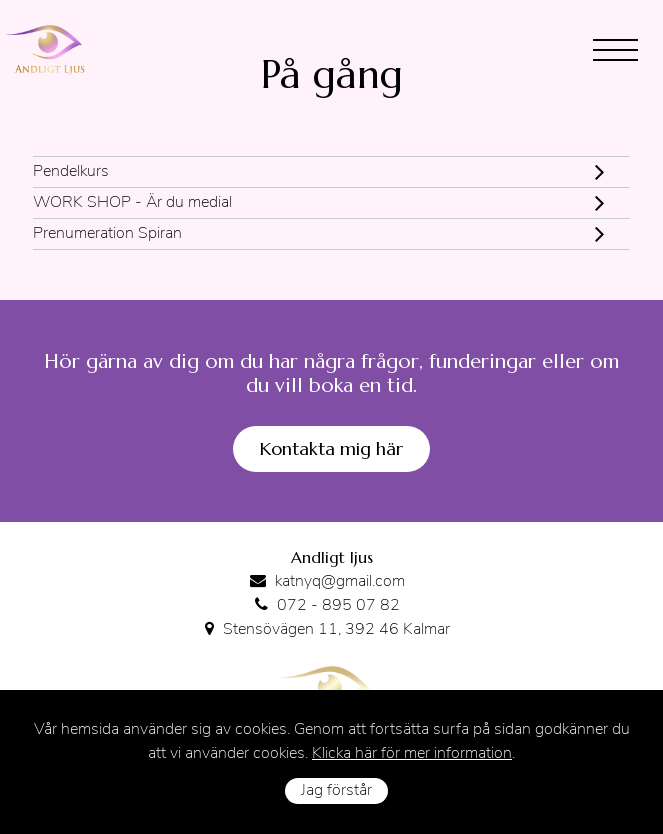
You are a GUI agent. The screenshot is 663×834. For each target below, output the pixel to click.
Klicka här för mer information (412, 754)
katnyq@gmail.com (340, 582)
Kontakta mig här (331, 448)
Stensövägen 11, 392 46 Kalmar (336, 630)
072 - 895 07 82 (338, 606)
